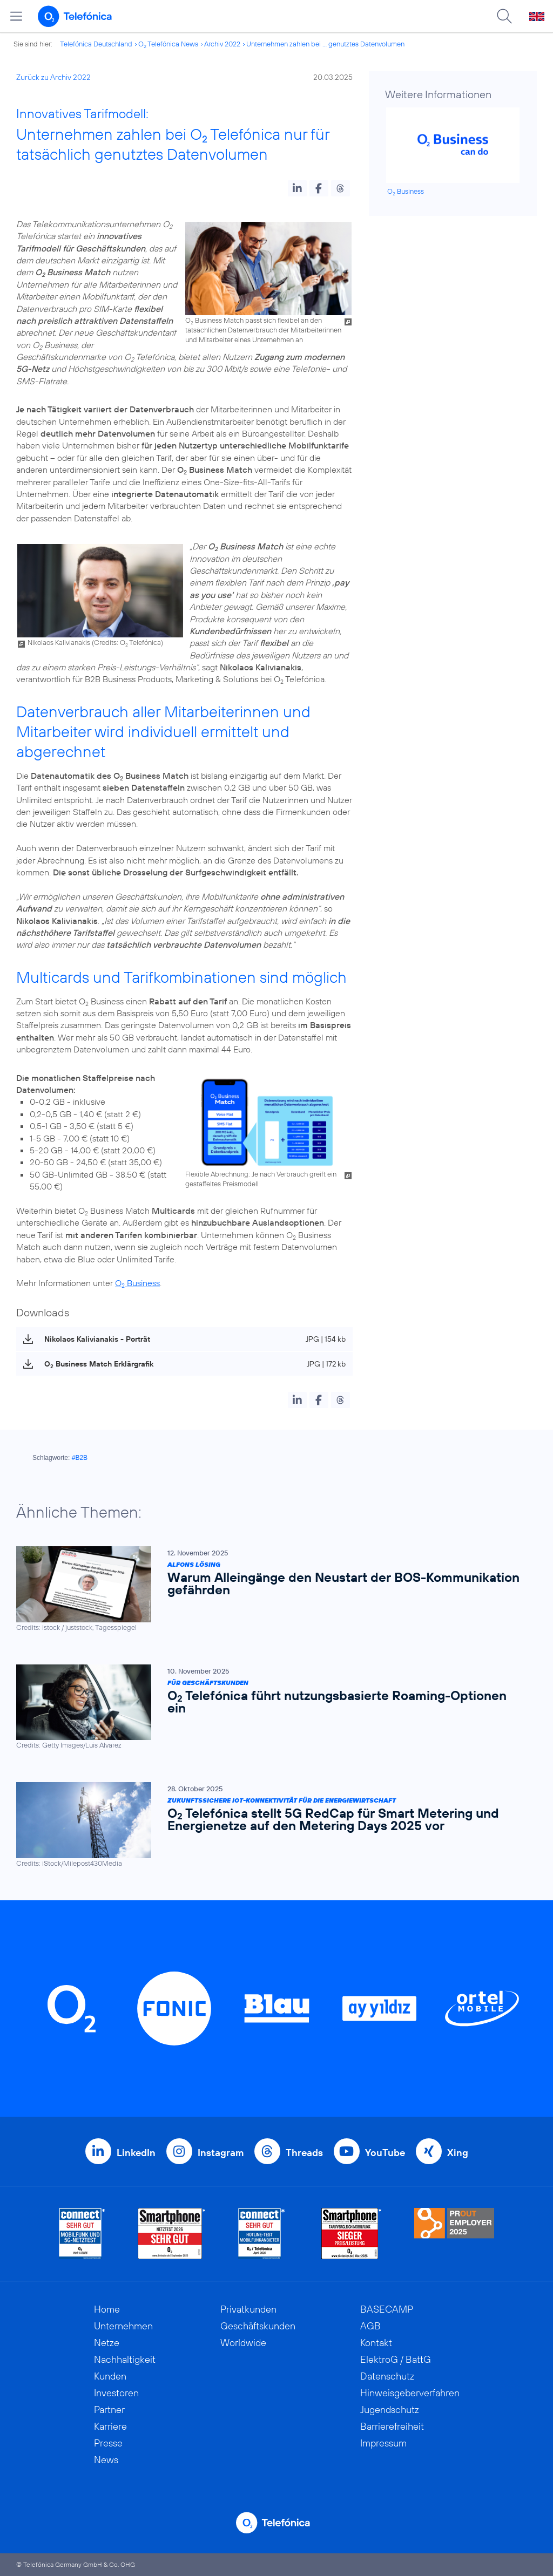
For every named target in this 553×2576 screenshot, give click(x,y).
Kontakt (376, 2342)
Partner (109, 2409)
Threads (304, 2152)
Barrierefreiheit (392, 2426)
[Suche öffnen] (504, 16)
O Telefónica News (168, 43)
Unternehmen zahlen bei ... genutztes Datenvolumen (325, 43)
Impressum (383, 2443)
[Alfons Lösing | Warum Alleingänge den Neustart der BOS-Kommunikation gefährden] (271, 1589)
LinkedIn (136, 2152)
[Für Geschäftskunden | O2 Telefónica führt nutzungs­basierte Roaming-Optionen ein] (271, 1707)
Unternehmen (123, 2326)
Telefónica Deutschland (96, 43)
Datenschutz (387, 2376)
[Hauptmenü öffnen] (16, 16)
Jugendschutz (389, 2409)
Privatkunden (248, 2309)
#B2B (79, 1458)
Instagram (221, 2152)
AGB (370, 2326)
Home (107, 2309)
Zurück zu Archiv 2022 (53, 77)
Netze (106, 2342)
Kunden (110, 2376)
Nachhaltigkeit (125, 2359)
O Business (137, 1282)
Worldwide (243, 2342)
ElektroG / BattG (395, 2359)
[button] (297, 188)
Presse (108, 2443)
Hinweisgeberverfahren (410, 2393)
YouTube (385, 2152)
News (106, 2459)
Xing (457, 2152)
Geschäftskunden (257, 2326)
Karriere (110, 2426)
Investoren (116, 2393)
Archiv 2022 (222, 43)
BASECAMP (386, 2309)
